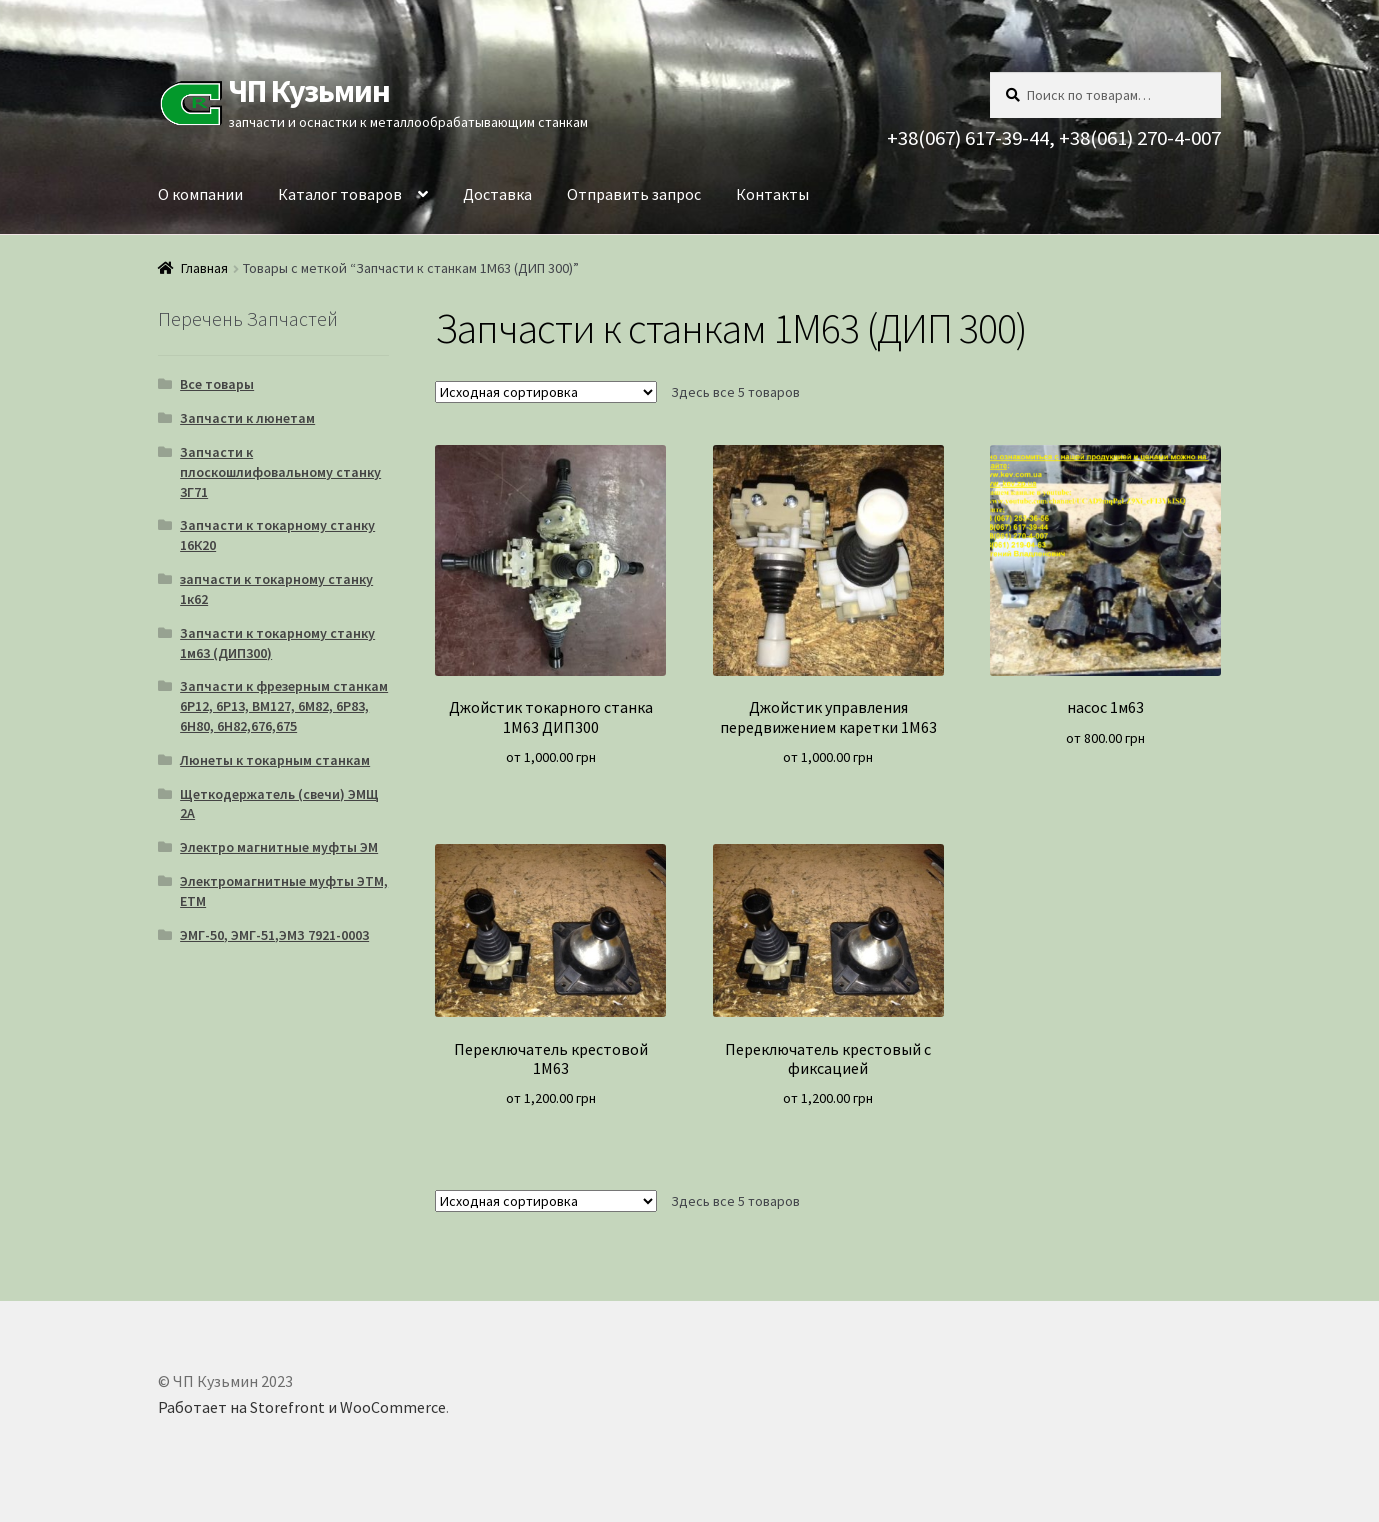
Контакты (772, 194)
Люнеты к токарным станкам (275, 760)
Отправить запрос (634, 194)
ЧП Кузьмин (309, 91)
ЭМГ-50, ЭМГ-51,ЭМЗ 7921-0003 (274, 935)
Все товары (217, 384)
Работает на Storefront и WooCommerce (302, 1407)
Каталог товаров (340, 194)
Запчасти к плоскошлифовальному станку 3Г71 (280, 472)
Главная (204, 268)
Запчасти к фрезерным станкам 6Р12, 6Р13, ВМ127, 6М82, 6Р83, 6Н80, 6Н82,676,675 (284, 706)
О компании (200, 194)
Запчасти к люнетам (247, 418)
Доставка (497, 194)
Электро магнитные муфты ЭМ (279, 847)
